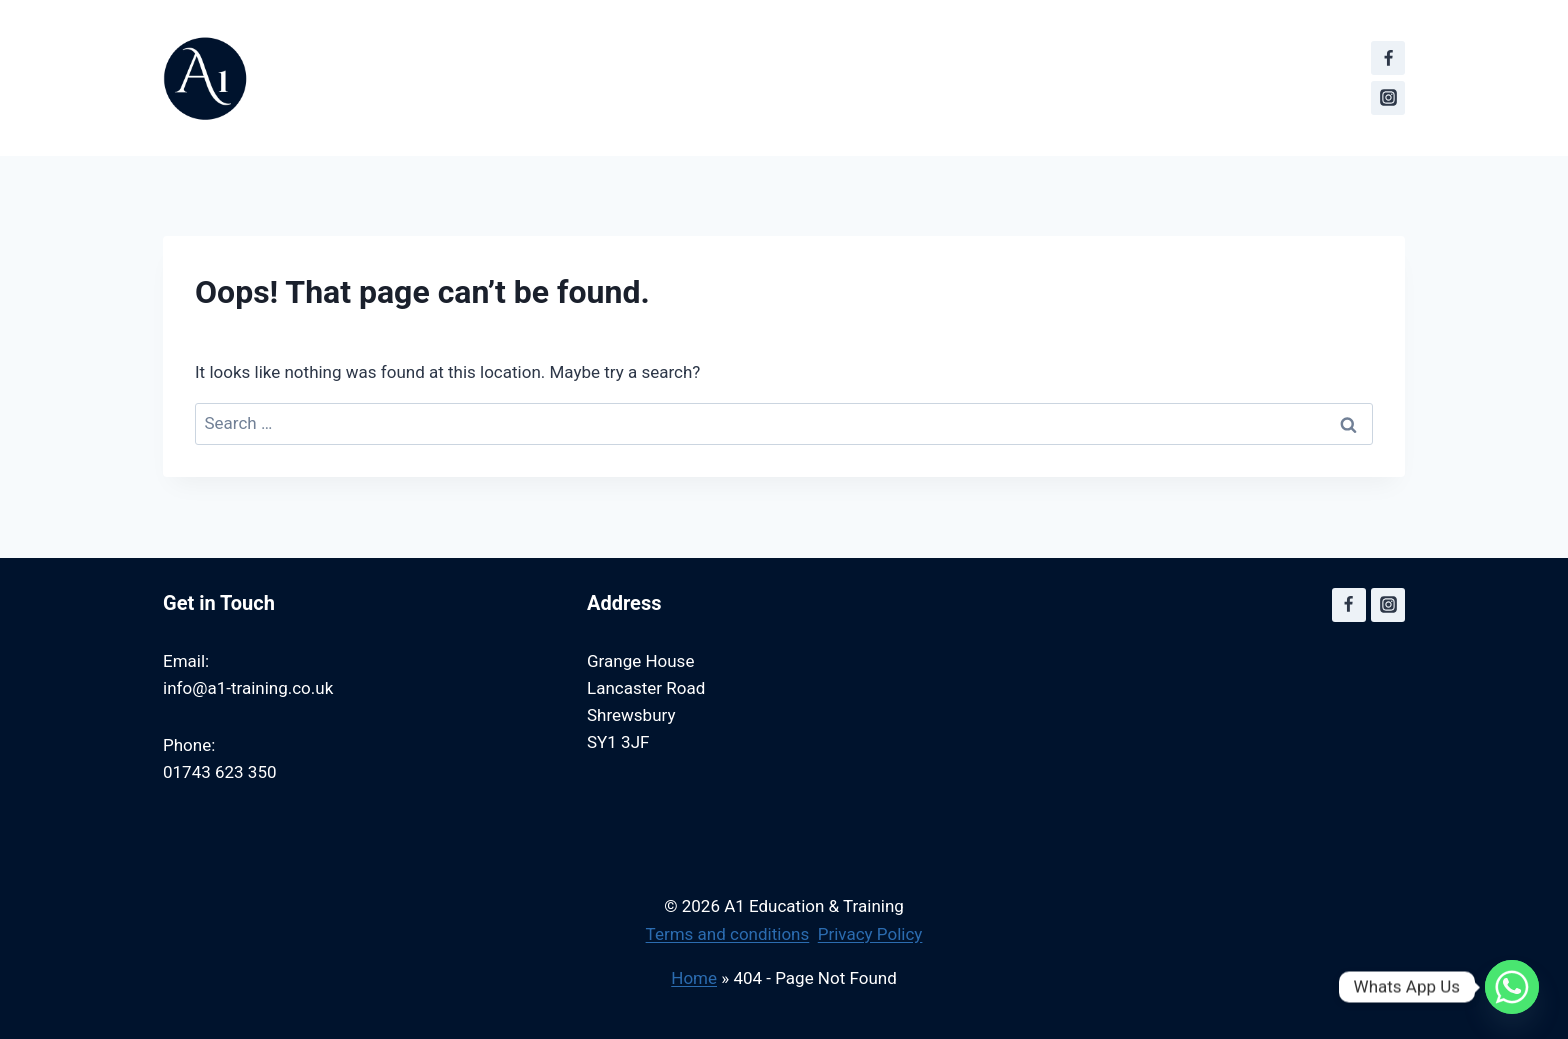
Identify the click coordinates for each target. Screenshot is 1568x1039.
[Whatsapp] (1512, 987)
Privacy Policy (870, 934)
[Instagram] (1388, 98)
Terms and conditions (728, 934)
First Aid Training (670, 26)
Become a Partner (979, 26)
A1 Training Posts (1162, 26)
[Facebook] (1388, 58)
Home (694, 978)
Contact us (822, 26)
